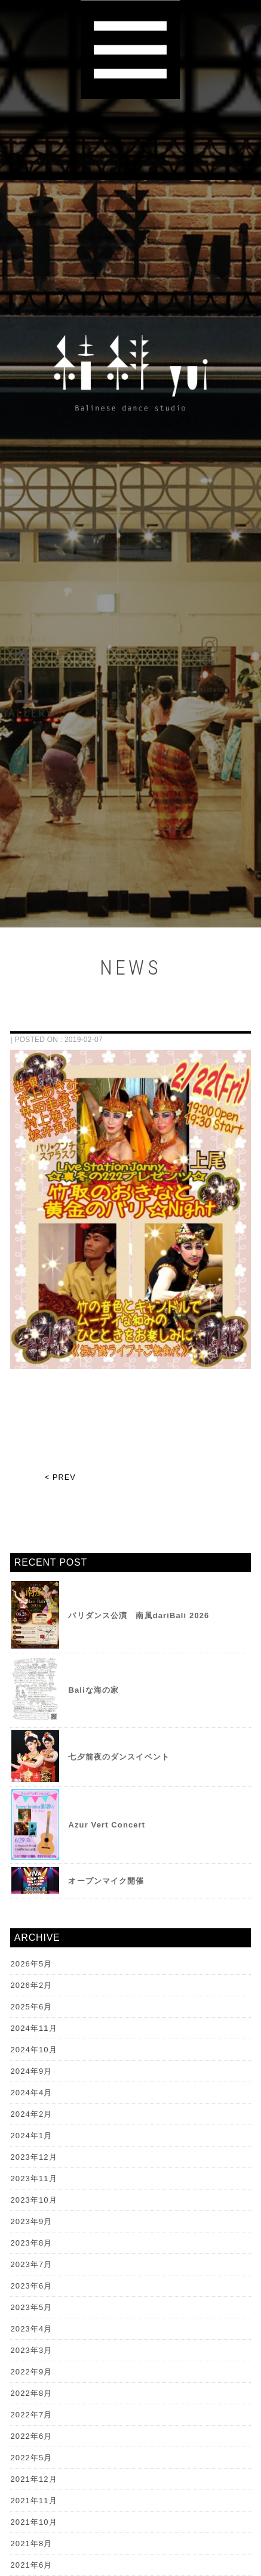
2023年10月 (33, 2199)
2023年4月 (31, 2328)
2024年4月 (31, 2092)
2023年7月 (31, 2264)
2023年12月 (33, 2157)
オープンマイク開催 (106, 1880)
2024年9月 (31, 2071)
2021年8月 (31, 2543)
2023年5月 (31, 2307)
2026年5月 (31, 1963)
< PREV (60, 1477)
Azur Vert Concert (106, 1824)
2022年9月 (31, 2371)
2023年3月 (31, 2350)
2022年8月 (31, 2393)
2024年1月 (31, 2135)
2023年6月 (31, 2285)
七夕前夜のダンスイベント (118, 1756)
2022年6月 (31, 2436)
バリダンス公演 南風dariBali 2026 (138, 1615)
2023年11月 (33, 2178)
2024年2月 (31, 2114)
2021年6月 (31, 2564)
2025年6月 (31, 2006)
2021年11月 (33, 2500)
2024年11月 (33, 2028)
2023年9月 (31, 2221)
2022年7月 (31, 2414)
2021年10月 (33, 2522)
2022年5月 (31, 2457)
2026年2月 (31, 1985)
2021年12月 (33, 2479)
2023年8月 (31, 2242)
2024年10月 (33, 2049)
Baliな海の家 (93, 1690)
